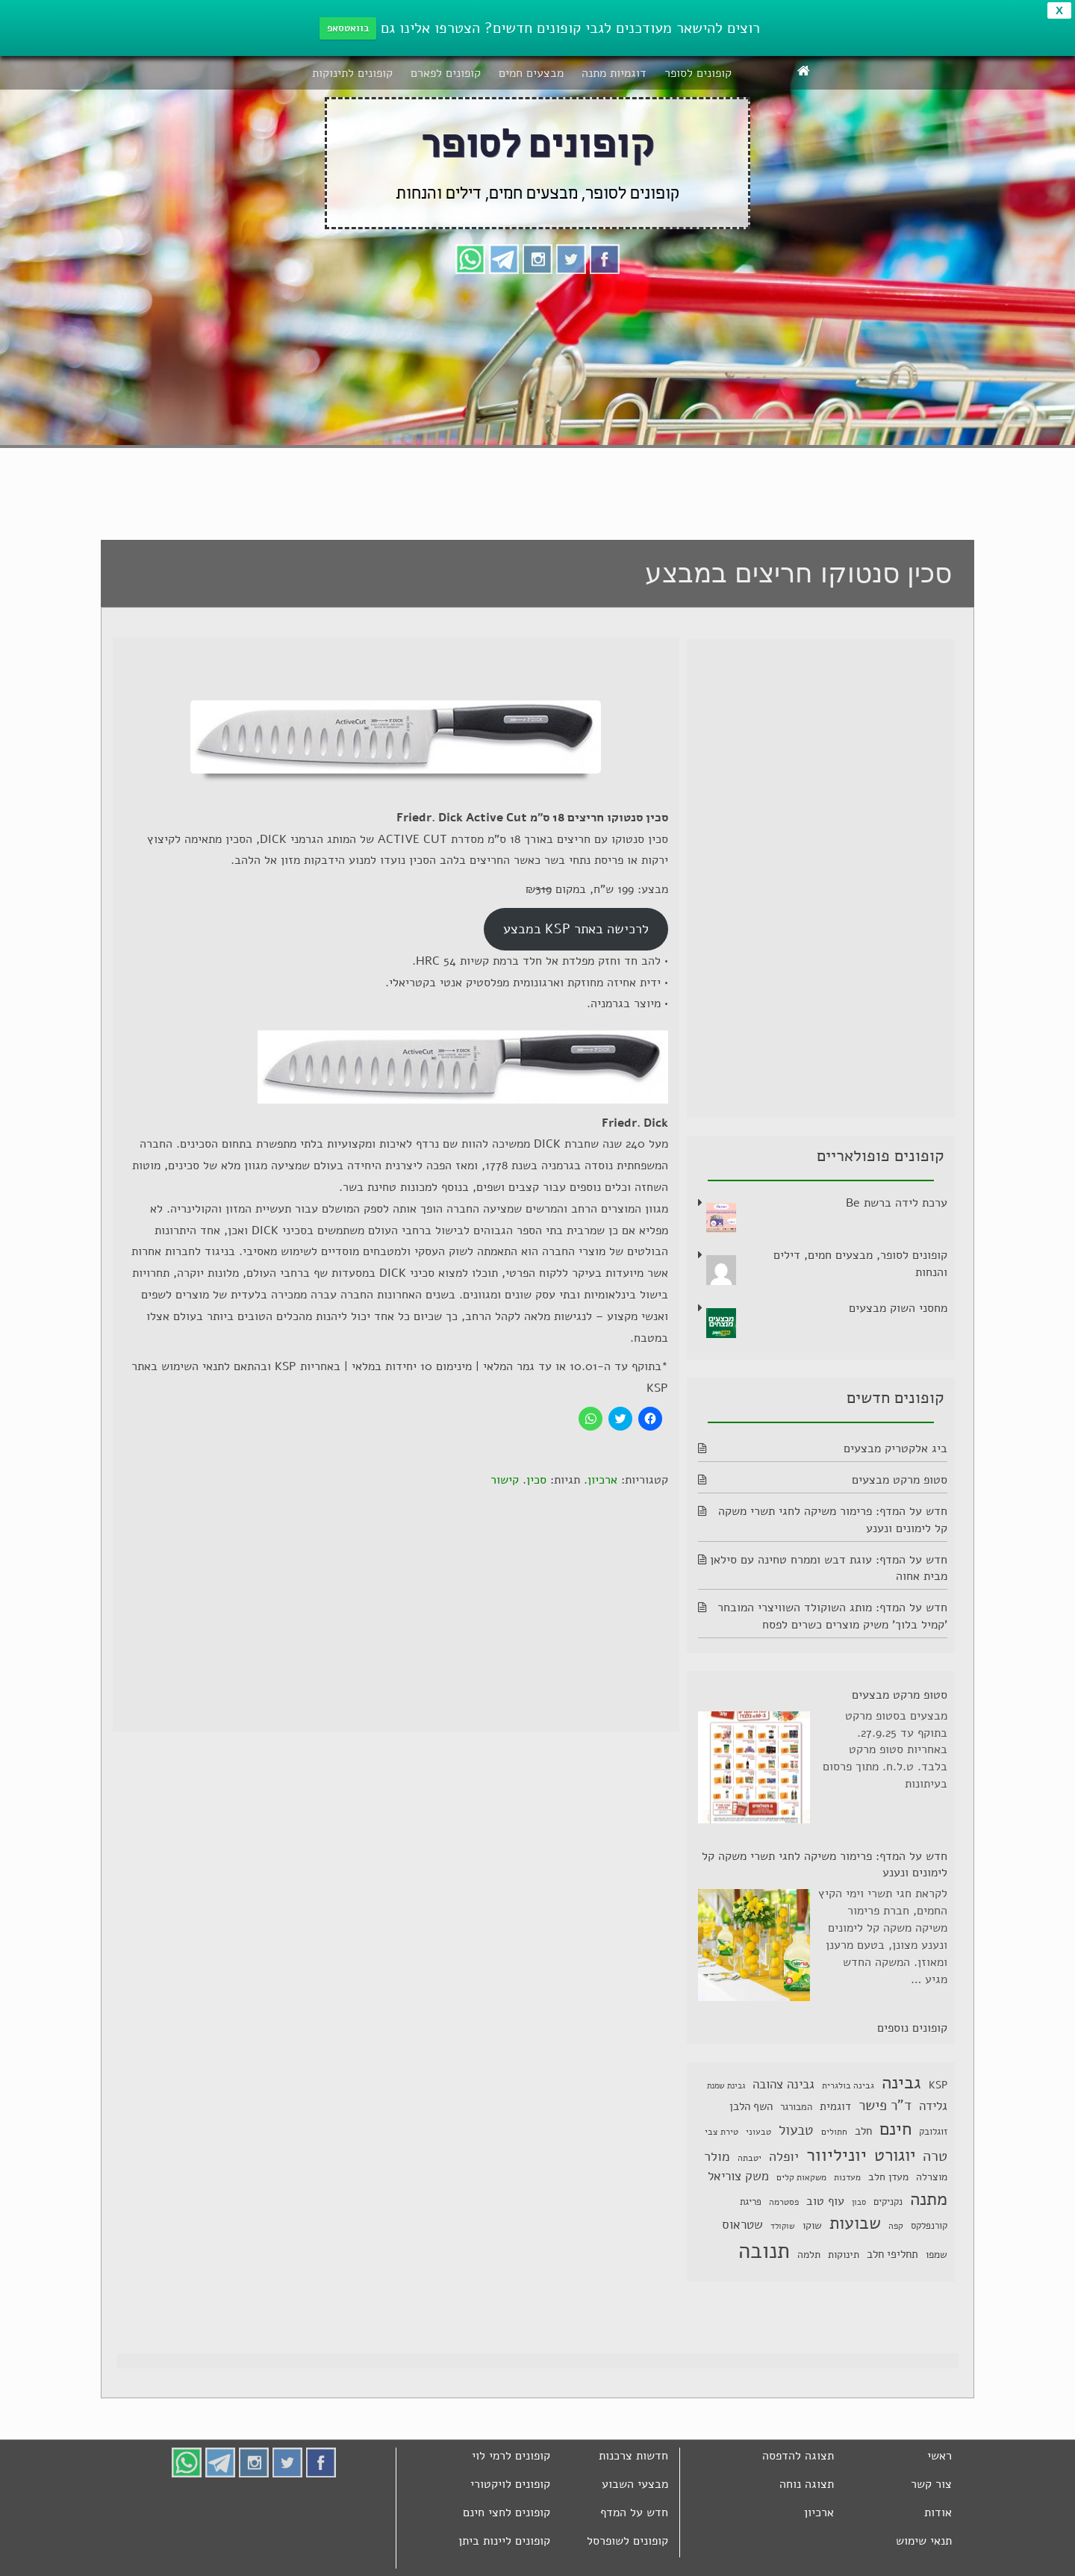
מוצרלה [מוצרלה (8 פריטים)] (931, 2177)
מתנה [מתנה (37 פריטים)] (928, 2199)
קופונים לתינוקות (352, 73)
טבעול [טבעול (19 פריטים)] (796, 2130)
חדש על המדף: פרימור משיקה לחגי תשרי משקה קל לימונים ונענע (824, 1865)
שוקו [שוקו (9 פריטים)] (812, 2225)
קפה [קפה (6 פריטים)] (895, 2226)
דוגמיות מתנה (614, 73)
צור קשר (931, 2484)
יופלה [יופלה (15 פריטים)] (784, 2156)
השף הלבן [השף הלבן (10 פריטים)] (751, 2106)
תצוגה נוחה (806, 2484)
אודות (938, 2512)
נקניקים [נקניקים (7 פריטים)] (888, 2201)
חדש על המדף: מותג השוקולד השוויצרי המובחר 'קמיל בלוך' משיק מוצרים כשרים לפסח (832, 1616)
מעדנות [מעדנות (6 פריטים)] (847, 2177)
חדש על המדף (634, 2512)
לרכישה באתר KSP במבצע (576, 929)
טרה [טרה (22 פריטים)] (935, 2155)
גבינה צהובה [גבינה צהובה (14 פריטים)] (783, 2084)
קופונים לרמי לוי (511, 2456)
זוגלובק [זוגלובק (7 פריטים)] (933, 2131)
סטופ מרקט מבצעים (899, 1480)
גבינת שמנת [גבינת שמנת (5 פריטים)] (726, 2085)
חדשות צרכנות (633, 2456)
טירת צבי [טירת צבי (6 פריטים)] (721, 2132)
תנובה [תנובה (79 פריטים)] (764, 2250)
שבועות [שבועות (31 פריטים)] (855, 2223)
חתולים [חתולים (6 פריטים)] (834, 2132)
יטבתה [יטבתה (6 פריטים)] (749, 2158)
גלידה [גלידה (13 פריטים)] (933, 2106)
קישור (504, 1480)
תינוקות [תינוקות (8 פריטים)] (843, 2254)
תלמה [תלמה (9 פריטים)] (808, 2254)
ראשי (939, 2456)
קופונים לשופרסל (627, 2541)
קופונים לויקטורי (510, 2484)
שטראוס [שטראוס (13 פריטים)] (742, 2224)
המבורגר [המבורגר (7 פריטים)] (796, 2106)
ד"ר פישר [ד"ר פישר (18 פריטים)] (885, 2105)
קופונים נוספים (912, 2028)
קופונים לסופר (698, 73)
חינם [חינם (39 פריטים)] (895, 2128)
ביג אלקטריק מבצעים (895, 1448)
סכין (536, 1480)
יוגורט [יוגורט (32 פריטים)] (894, 2155)
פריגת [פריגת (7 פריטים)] (750, 2201)
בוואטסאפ (348, 28)
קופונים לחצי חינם (506, 2512)
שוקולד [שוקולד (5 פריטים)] (782, 2226)
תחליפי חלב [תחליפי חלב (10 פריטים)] (892, 2254)
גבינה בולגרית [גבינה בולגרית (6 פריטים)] (848, 2085)
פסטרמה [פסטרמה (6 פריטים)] (784, 2202)
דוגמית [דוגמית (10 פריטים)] (835, 2106)
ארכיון (602, 1480)
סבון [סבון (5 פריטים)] (859, 2202)
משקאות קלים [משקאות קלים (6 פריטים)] (801, 2177)
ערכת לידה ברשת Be (896, 1203)
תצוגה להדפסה (798, 2456)
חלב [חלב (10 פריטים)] (863, 2131)
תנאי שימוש (924, 2541)
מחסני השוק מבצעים (898, 1308)
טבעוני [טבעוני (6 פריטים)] (758, 2132)
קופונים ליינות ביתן (504, 2541)
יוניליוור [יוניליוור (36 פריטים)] (836, 2155)
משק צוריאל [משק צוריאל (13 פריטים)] (738, 2176)
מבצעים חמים (531, 73)
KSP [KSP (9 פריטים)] (938, 2085)
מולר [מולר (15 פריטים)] (717, 2156)
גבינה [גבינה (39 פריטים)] (901, 2082)
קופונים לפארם (446, 73)
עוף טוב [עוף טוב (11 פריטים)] (825, 2201)
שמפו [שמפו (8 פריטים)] (936, 2254)
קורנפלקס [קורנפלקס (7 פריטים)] (929, 2225)
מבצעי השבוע (635, 2484)
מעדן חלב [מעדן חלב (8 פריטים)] (888, 2177)
